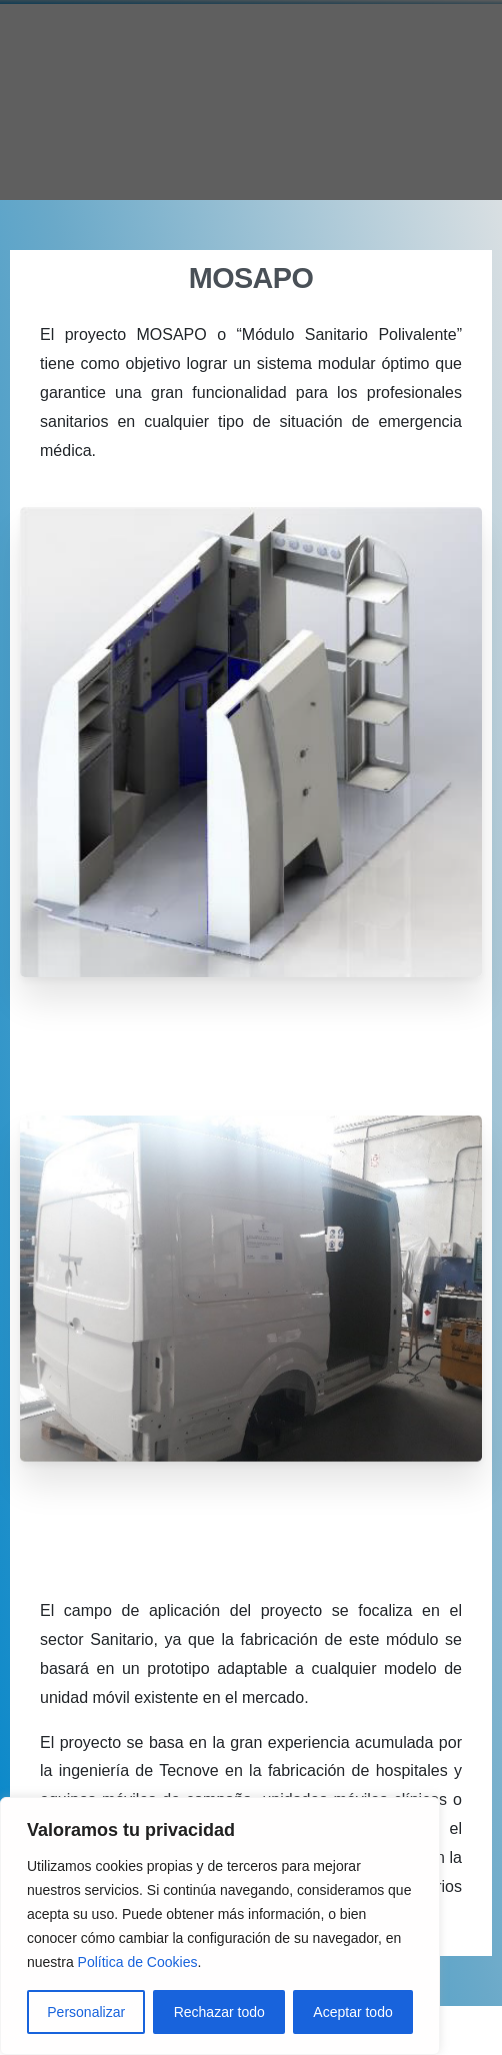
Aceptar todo (352, 2012)
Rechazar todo (219, 2012)
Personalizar (86, 2012)
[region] (220, 1926)
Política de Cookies (138, 1962)
